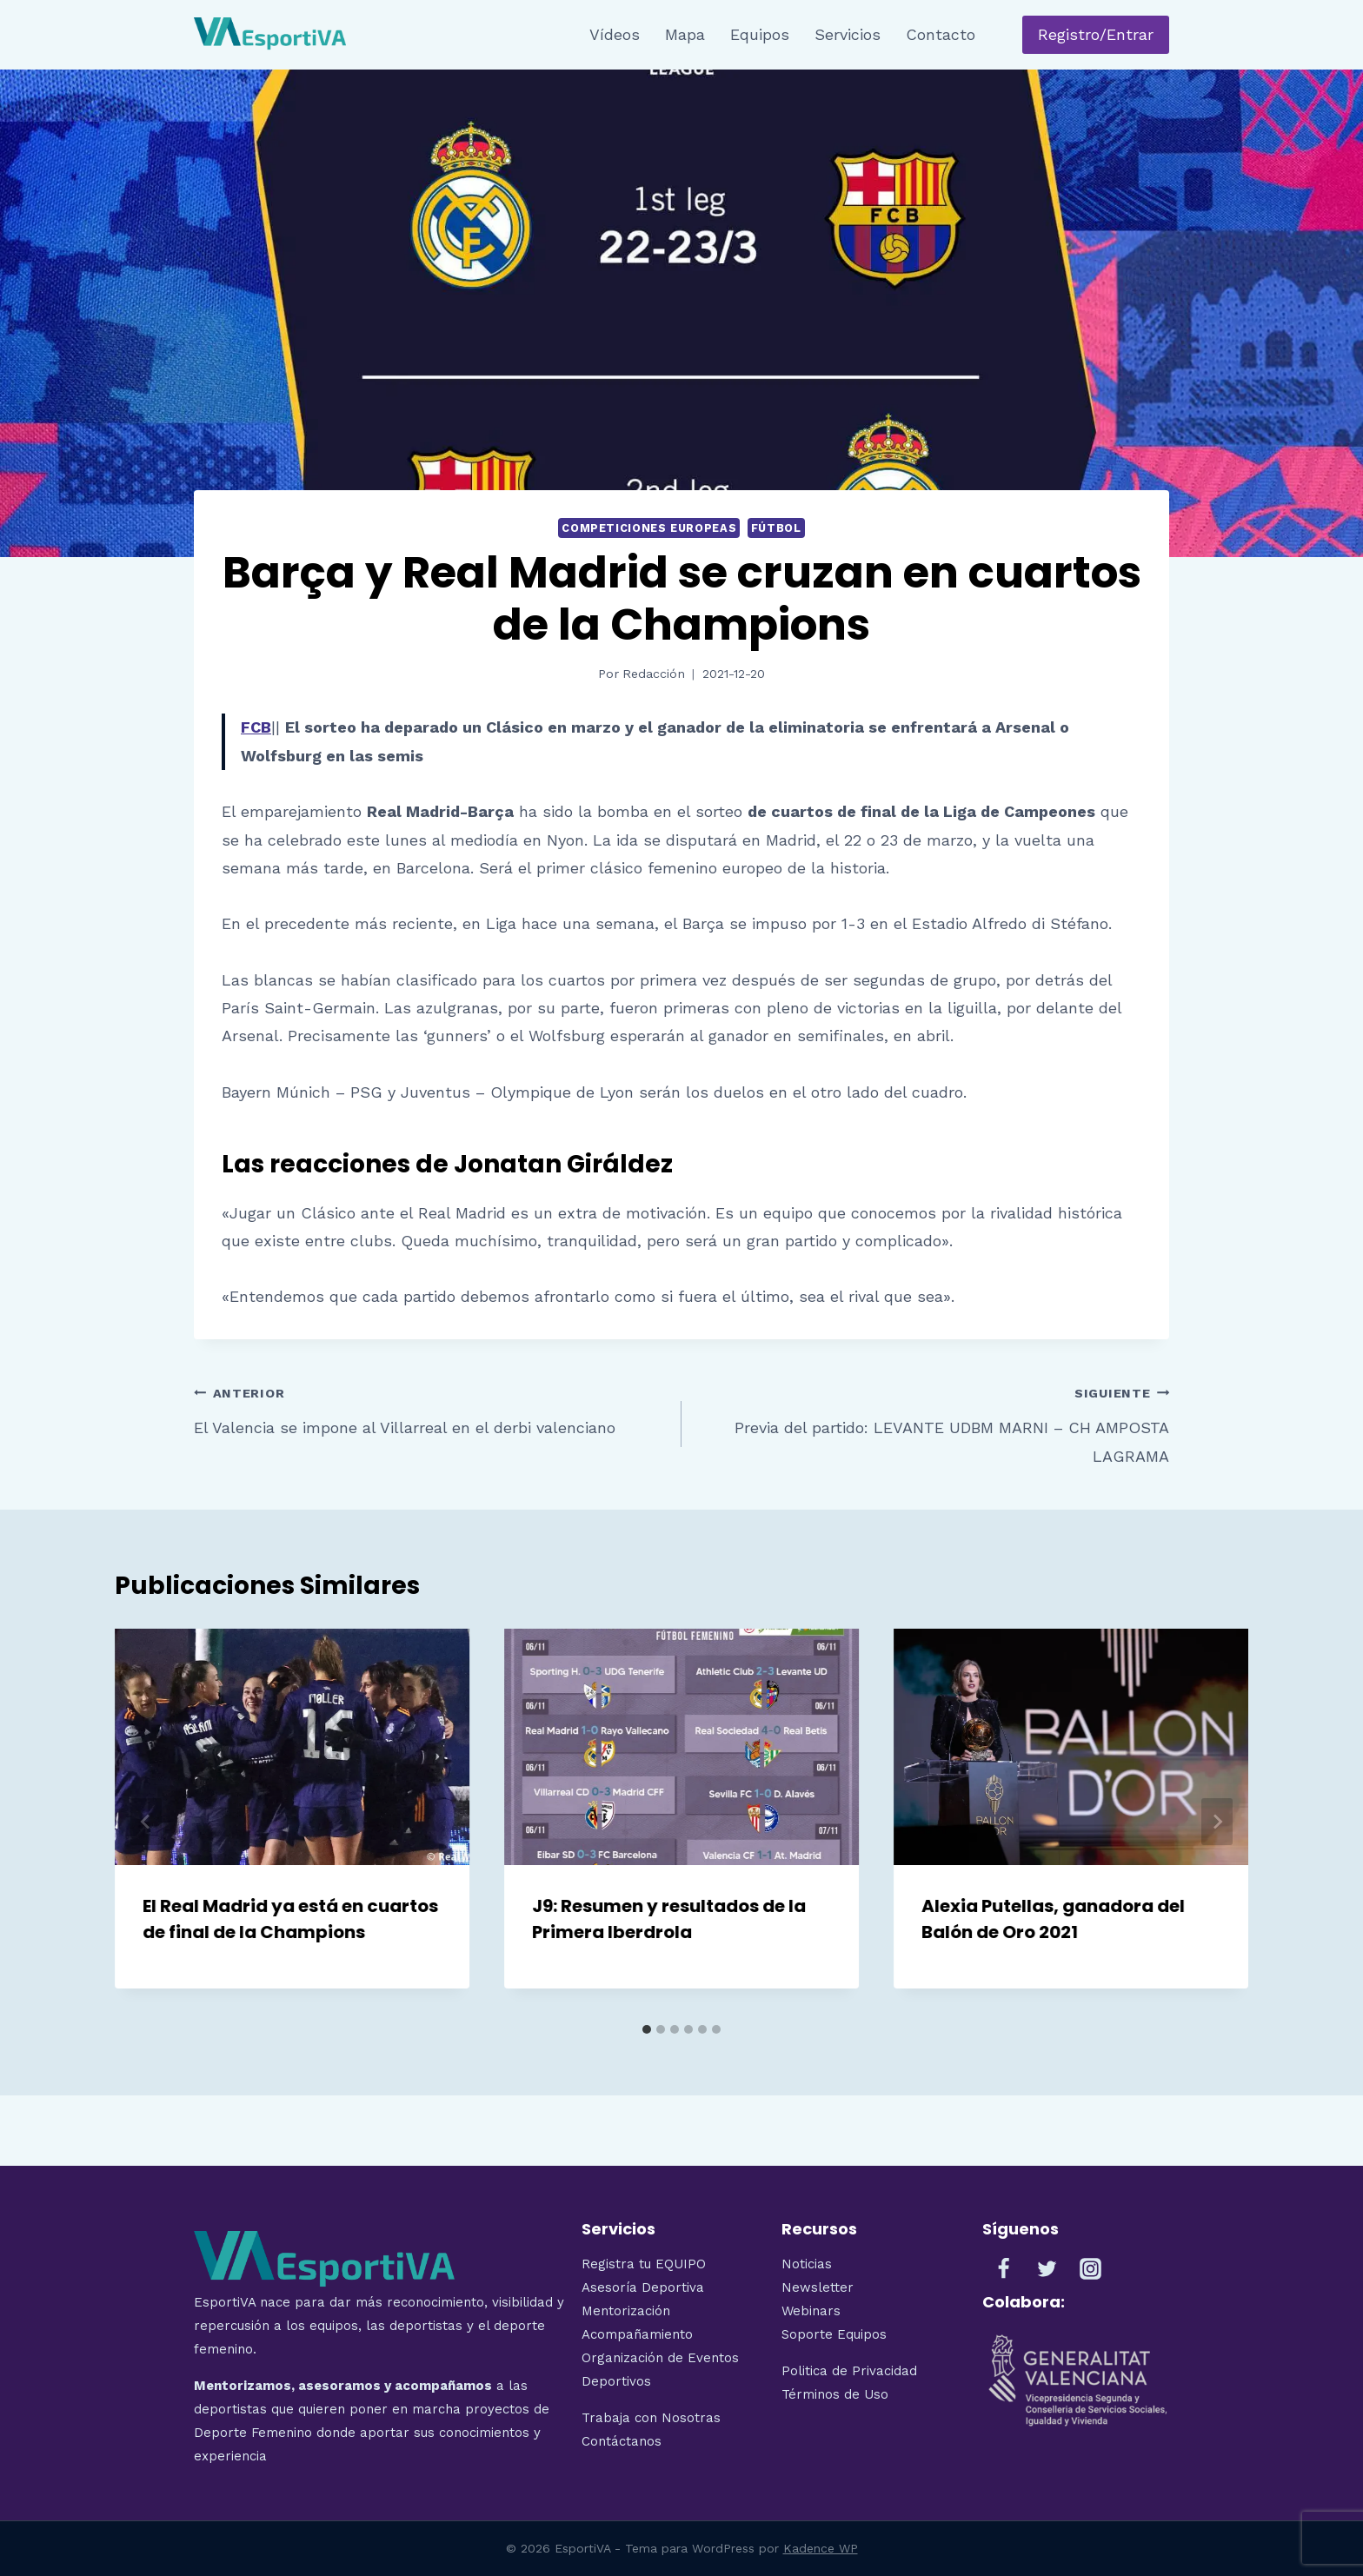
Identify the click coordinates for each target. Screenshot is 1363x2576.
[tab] (646, 2029)
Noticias (806, 2264)
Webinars (811, 2311)
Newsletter (817, 2287)
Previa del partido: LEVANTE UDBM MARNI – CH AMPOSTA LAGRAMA (933, 1421)
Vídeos (614, 34)
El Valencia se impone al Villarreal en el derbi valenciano (430, 1407)
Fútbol (776, 527)
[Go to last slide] (146, 1821)
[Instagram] (1091, 2269)
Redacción (653, 674)
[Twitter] (1047, 2269)
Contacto (940, 34)
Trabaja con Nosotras (651, 2418)
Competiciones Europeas (649, 527)
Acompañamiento (637, 2334)
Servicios (847, 34)
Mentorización (626, 2311)
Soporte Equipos (836, 2334)
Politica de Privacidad (849, 2371)
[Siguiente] (1217, 1821)
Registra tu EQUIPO (644, 2264)
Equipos (759, 34)
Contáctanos (622, 2441)
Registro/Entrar (1096, 34)
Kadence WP (820, 2548)
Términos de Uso (834, 2394)
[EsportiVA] (270, 34)
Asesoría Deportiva (643, 2287)
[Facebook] (1004, 2269)
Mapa (685, 34)
